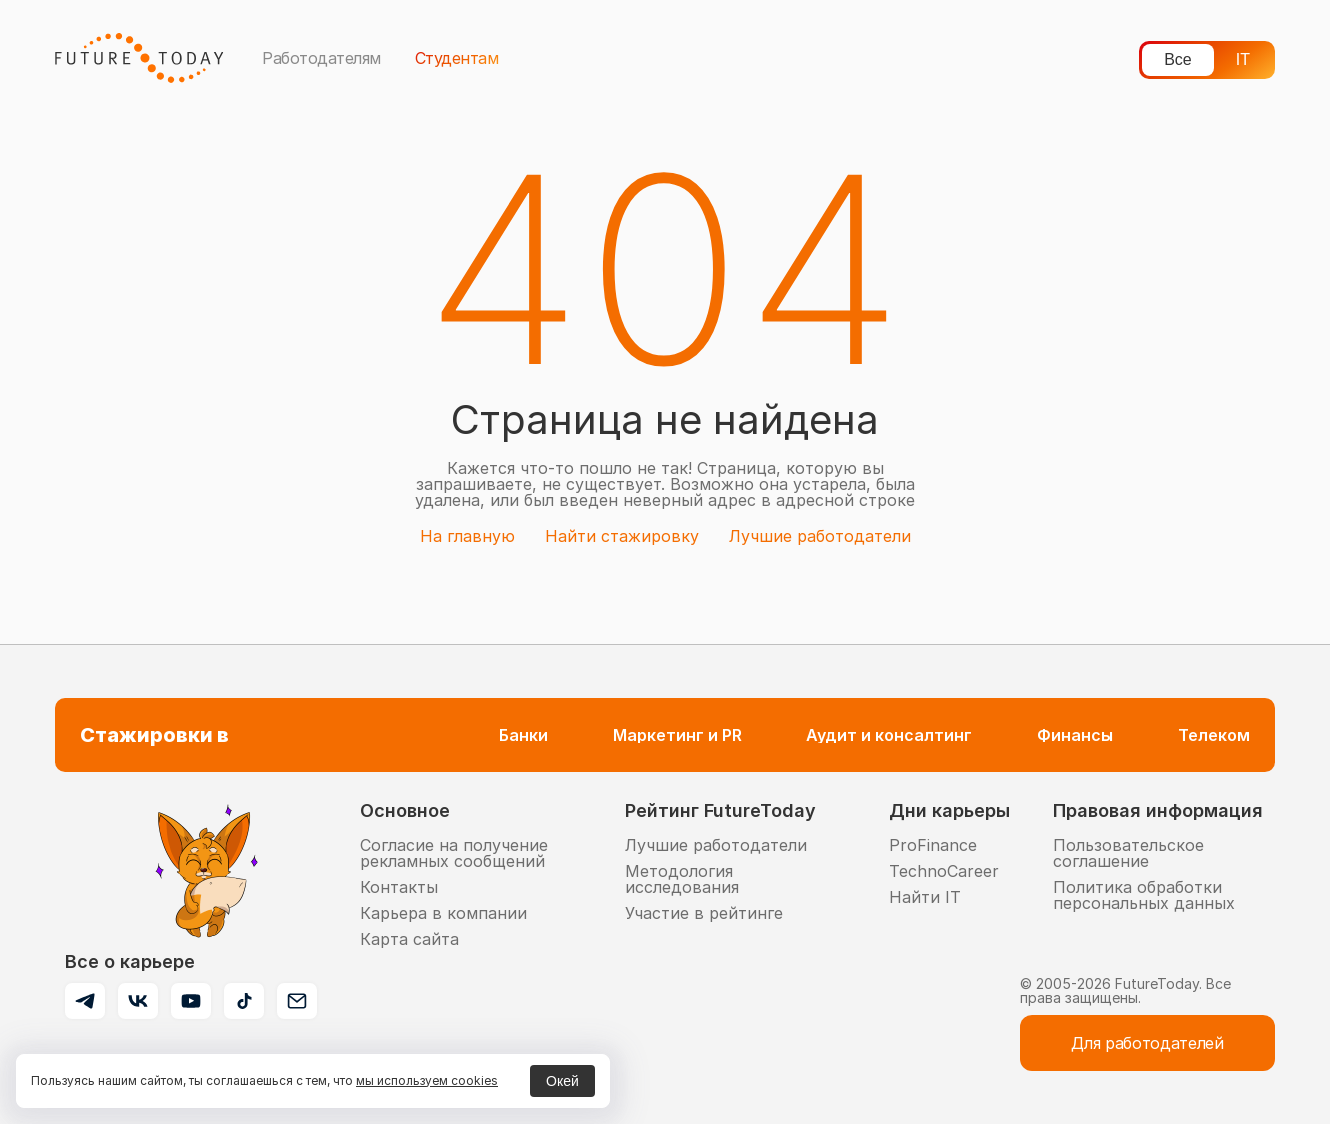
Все (1178, 59)
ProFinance (933, 845)
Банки (523, 735)
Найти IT (925, 897)
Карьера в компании (443, 913)
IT (1243, 59)
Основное (405, 810)
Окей (562, 1081)
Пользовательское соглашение (1128, 853)
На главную (467, 536)
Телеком (1214, 735)
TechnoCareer (944, 871)
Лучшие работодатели (820, 536)
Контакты (399, 887)
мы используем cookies (427, 1080)
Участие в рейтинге (704, 913)
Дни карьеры (949, 810)
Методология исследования (682, 879)
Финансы (1075, 735)
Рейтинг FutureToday (720, 810)
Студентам (457, 58)
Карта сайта (409, 939)
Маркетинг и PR (677, 735)
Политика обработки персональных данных (1144, 895)
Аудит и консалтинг (889, 735)
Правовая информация (1158, 810)
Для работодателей (1147, 1043)
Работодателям (321, 58)
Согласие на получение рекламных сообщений (454, 853)
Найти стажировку (622, 536)
